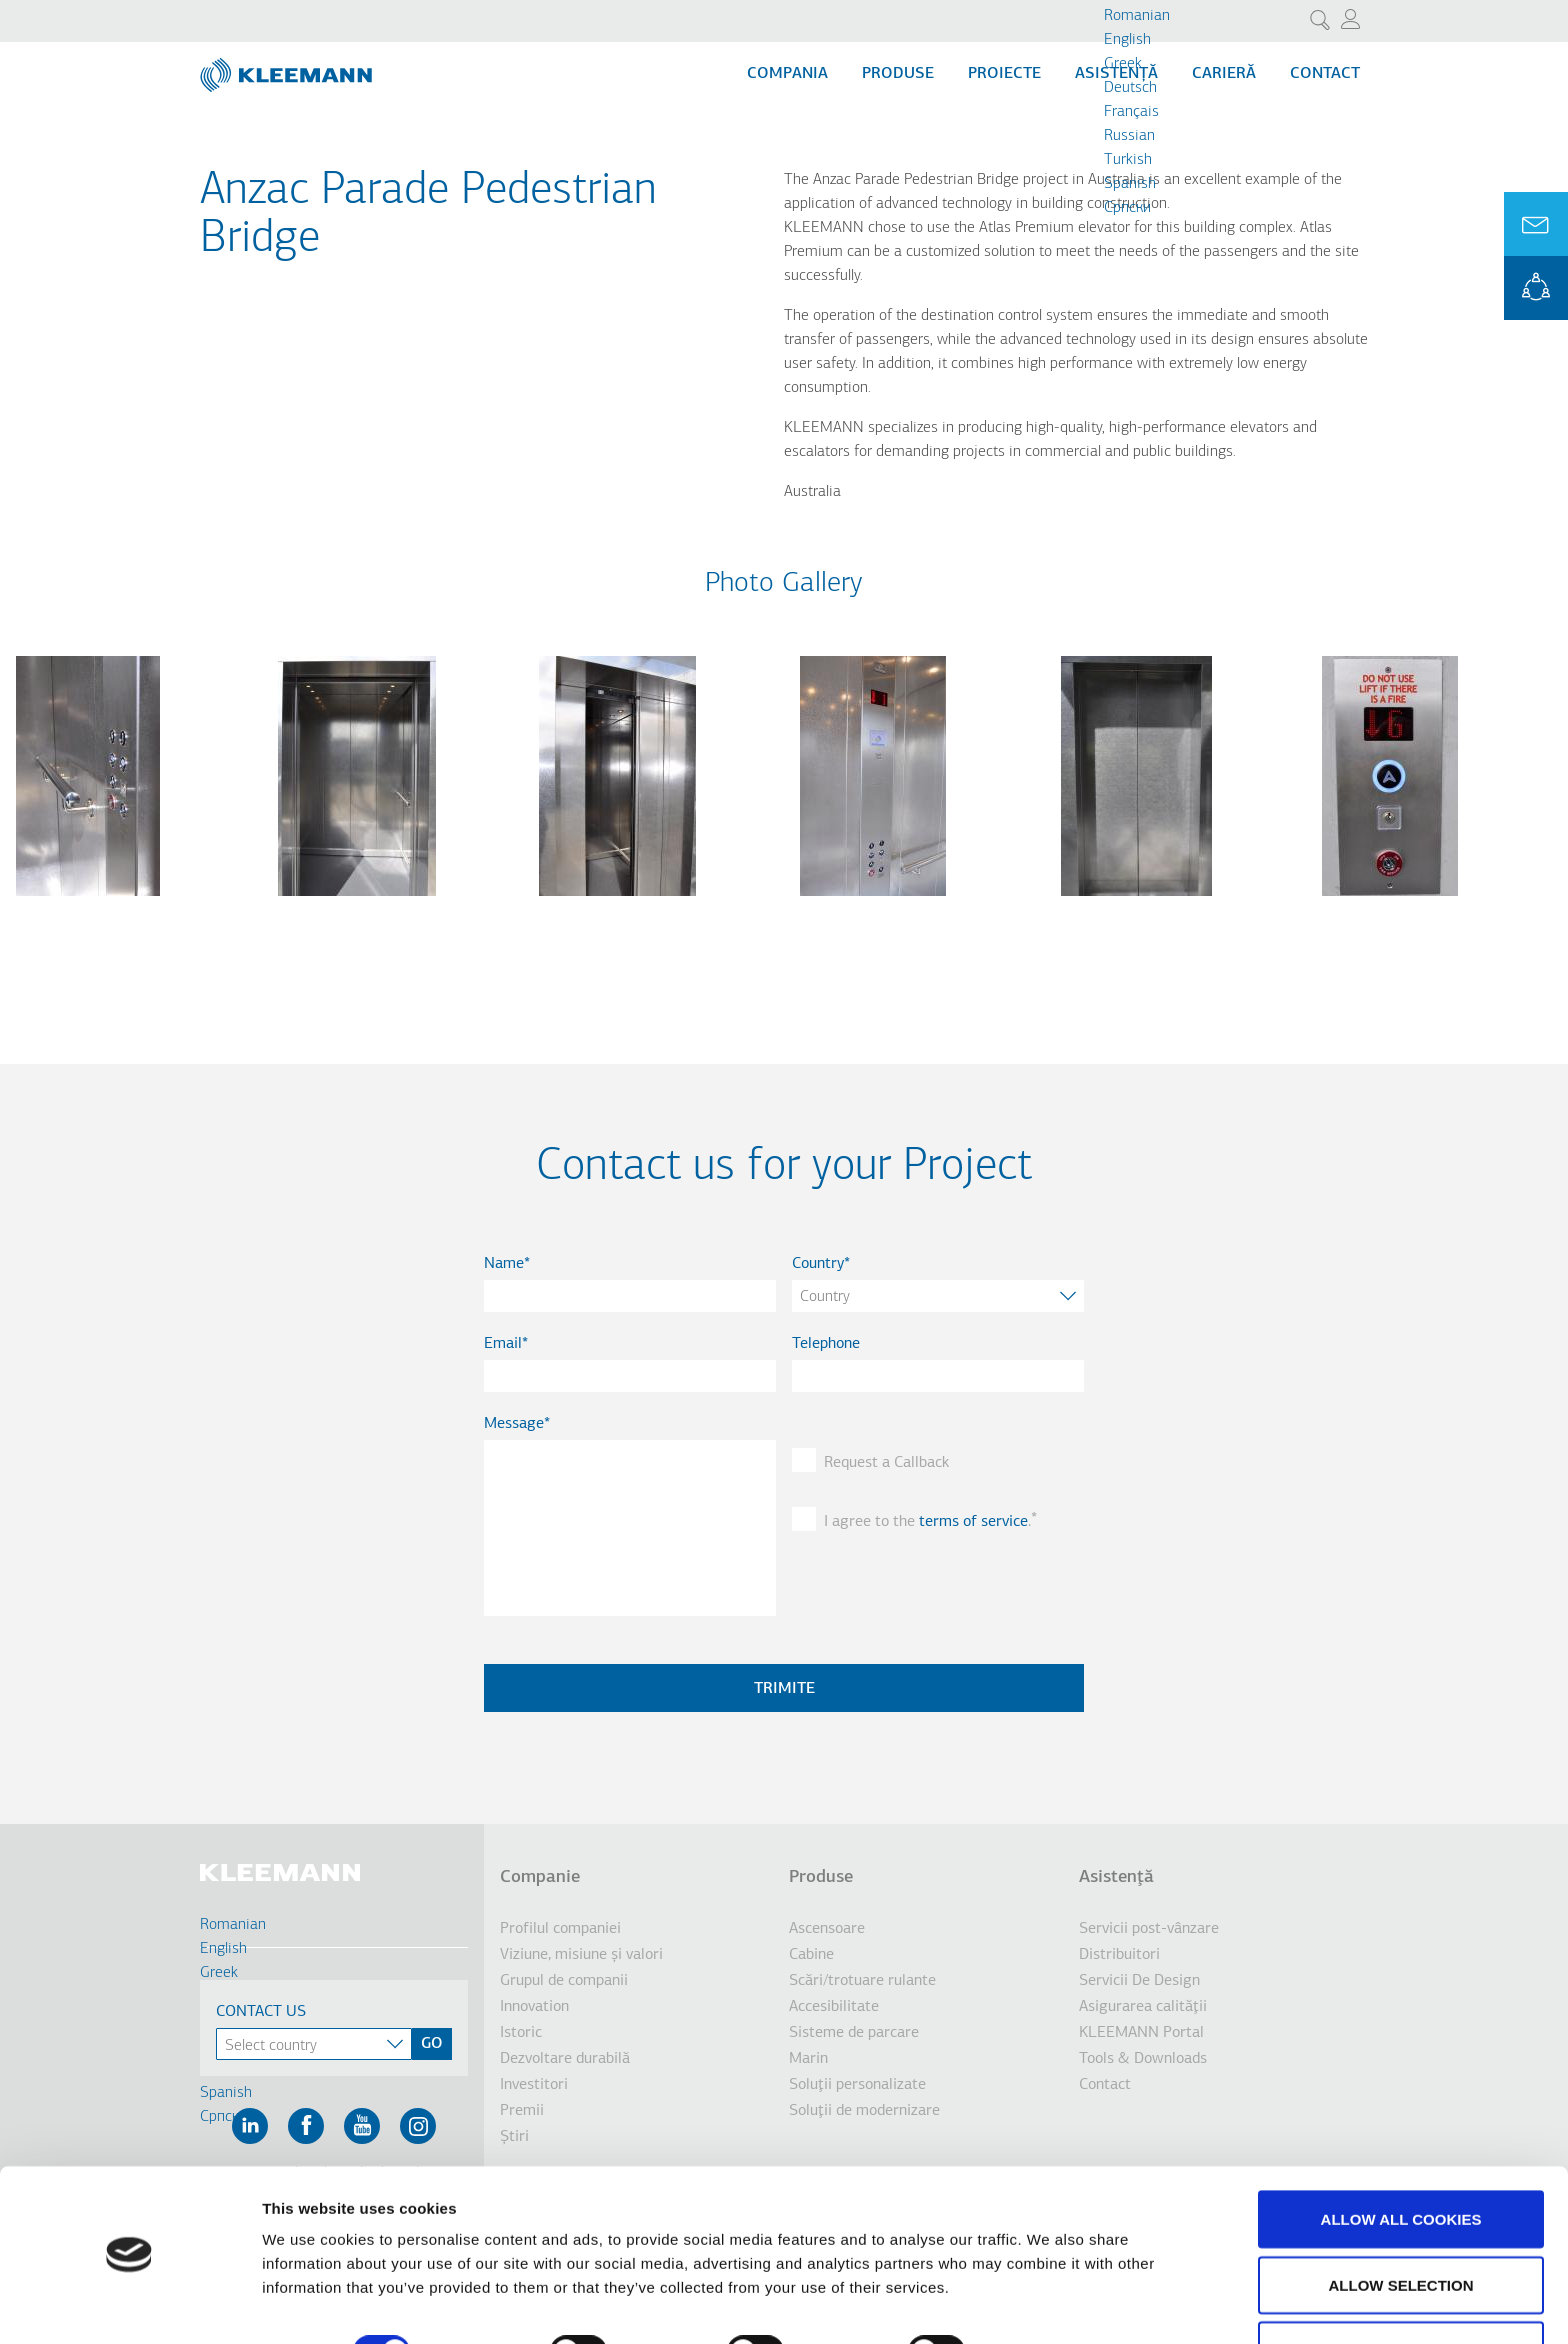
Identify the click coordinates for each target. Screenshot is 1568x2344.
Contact (1325, 74)
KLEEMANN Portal (1536, 288)
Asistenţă (1116, 1877)
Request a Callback (886, 1463)
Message (514, 1424)
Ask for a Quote (1536, 224)
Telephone (826, 1344)
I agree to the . (927, 1522)
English (1127, 40)
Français (1131, 112)
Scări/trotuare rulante (862, 1981)
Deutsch (1130, 88)
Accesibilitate (834, 2007)
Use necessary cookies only (1400, 2290)
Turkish (1128, 160)
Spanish (1130, 184)
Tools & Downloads (1143, 2059)
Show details (1049, 2292)
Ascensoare (827, 1929)
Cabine (811, 1955)
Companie (540, 1877)
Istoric (521, 2033)
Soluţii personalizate (857, 2085)
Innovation (534, 2007)
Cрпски (1127, 208)
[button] (88, 908)
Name (504, 1264)
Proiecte (1004, 74)
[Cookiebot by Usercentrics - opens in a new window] (129, 2305)
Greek (1123, 64)
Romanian (1137, 16)
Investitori (534, 2085)
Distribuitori (1119, 1955)
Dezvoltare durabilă (565, 2059)
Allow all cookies (1401, 2159)
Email (503, 1344)
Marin (808, 2059)
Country (818, 1264)
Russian (1129, 136)
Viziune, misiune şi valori (581, 1955)
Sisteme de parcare (854, 2033)
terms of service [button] (973, 1522)
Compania (787, 74)
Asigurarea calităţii (1143, 2007)
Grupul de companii (564, 1981)
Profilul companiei (560, 1929)
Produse (898, 74)
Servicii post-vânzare (1149, 1929)
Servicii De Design (1139, 1981)
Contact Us (261, 2012)
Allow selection (1401, 2225)
